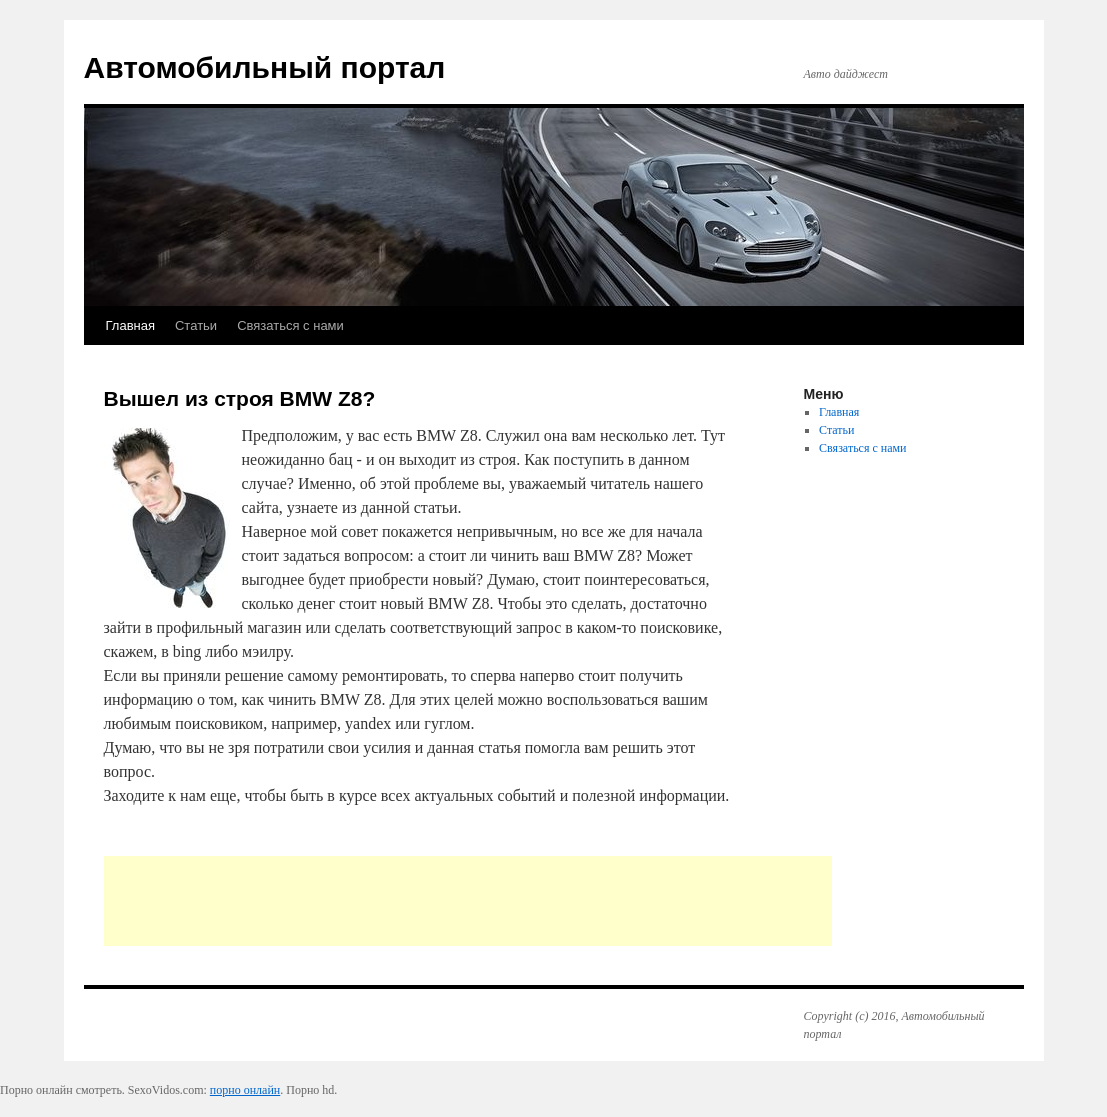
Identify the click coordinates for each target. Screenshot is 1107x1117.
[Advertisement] (468, 901)
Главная (130, 325)
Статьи (196, 325)
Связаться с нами (290, 325)
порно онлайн (245, 1090)
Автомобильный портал (265, 67)
